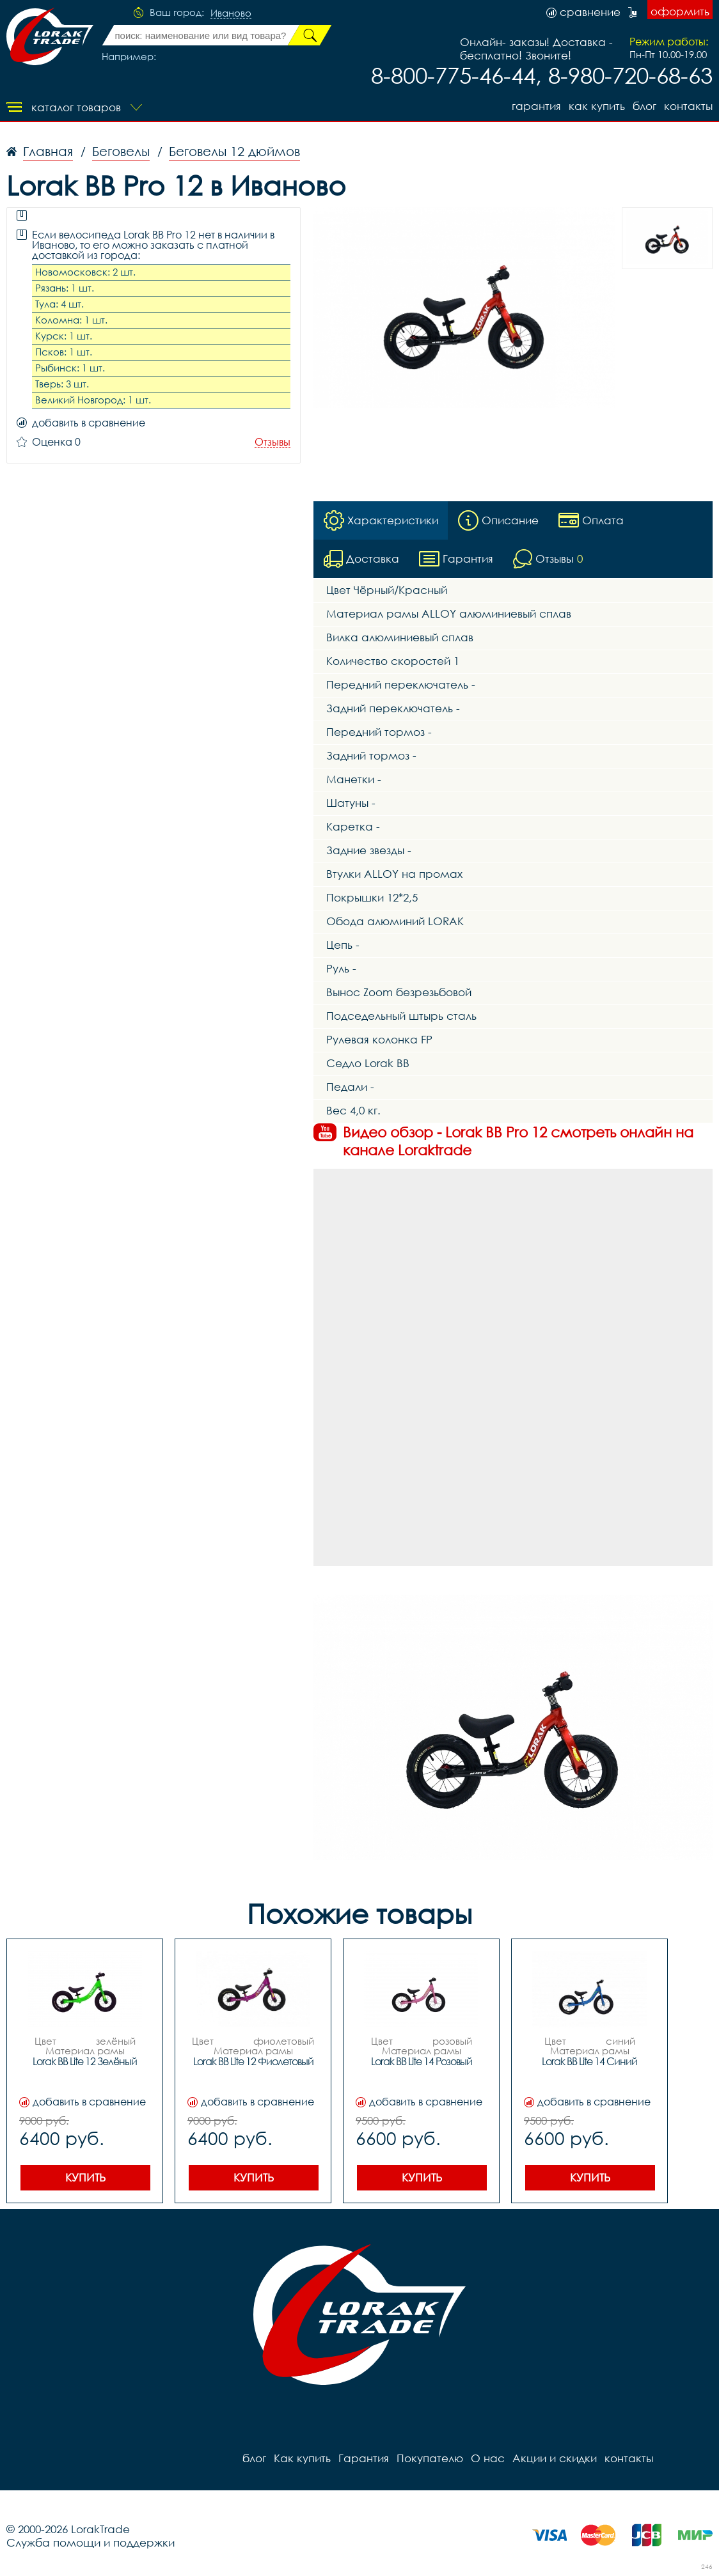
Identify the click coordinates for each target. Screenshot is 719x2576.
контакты (688, 106)
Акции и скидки (554, 2458)
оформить (680, 11)
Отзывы (272, 442)
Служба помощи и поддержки (90, 2542)
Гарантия (536, 106)
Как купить (597, 106)
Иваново (230, 13)
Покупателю (430, 2458)
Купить (85, 2177)
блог (644, 106)
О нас (488, 2458)
